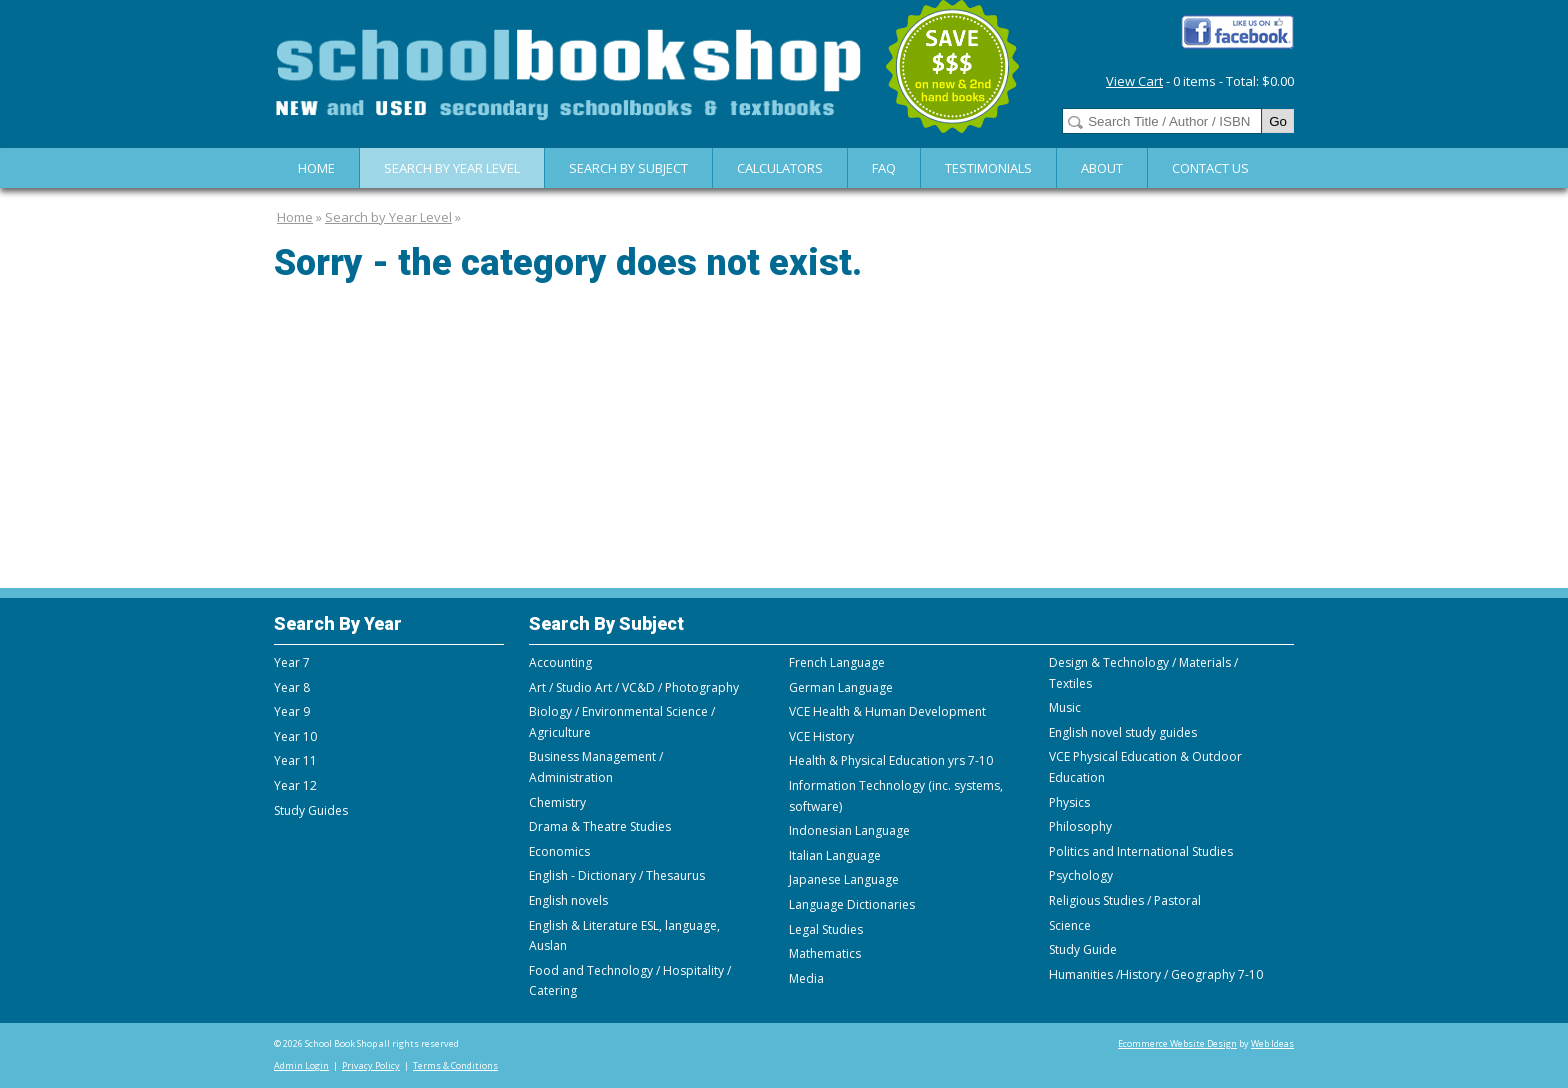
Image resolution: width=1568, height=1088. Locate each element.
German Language (841, 687)
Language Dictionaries (852, 904)
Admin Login (301, 1065)
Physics (1069, 802)
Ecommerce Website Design (1177, 1043)
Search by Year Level (452, 168)
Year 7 (292, 662)
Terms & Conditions (455, 1065)
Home (316, 168)
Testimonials (988, 168)
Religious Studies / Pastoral (1125, 900)
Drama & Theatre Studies (600, 826)
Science (1070, 925)
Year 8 (292, 687)
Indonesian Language (849, 830)
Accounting (560, 662)
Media (806, 978)
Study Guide (1083, 949)
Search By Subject (628, 168)
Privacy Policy (371, 1065)
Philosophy (1080, 826)
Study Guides (311, 810)
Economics (559, 851)
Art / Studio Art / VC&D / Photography (634, 687)
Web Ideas (1272, 1043)
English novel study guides (1123, 732)
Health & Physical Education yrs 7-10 (891, 760)
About (1102, 168)
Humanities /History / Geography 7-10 (1156, 974)
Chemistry (557, 802)
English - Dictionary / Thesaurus (617, 875)
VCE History (821, 736)
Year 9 (292, 711)
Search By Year (338, 623)
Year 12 (295, 785)
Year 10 (295, 736)
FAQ (884, 168)
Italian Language (835, 855)
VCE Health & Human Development (887, 711)
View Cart (1134, 81)
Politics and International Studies (1141, 851)
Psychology (1081, 875)
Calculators (780, 168)
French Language (837, 662)
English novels (568, 900)
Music (1065, 707)
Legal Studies (826, 929)
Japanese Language (844, 879)
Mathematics (825, 953)
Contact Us (1210, 168)
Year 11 (295, 760)
